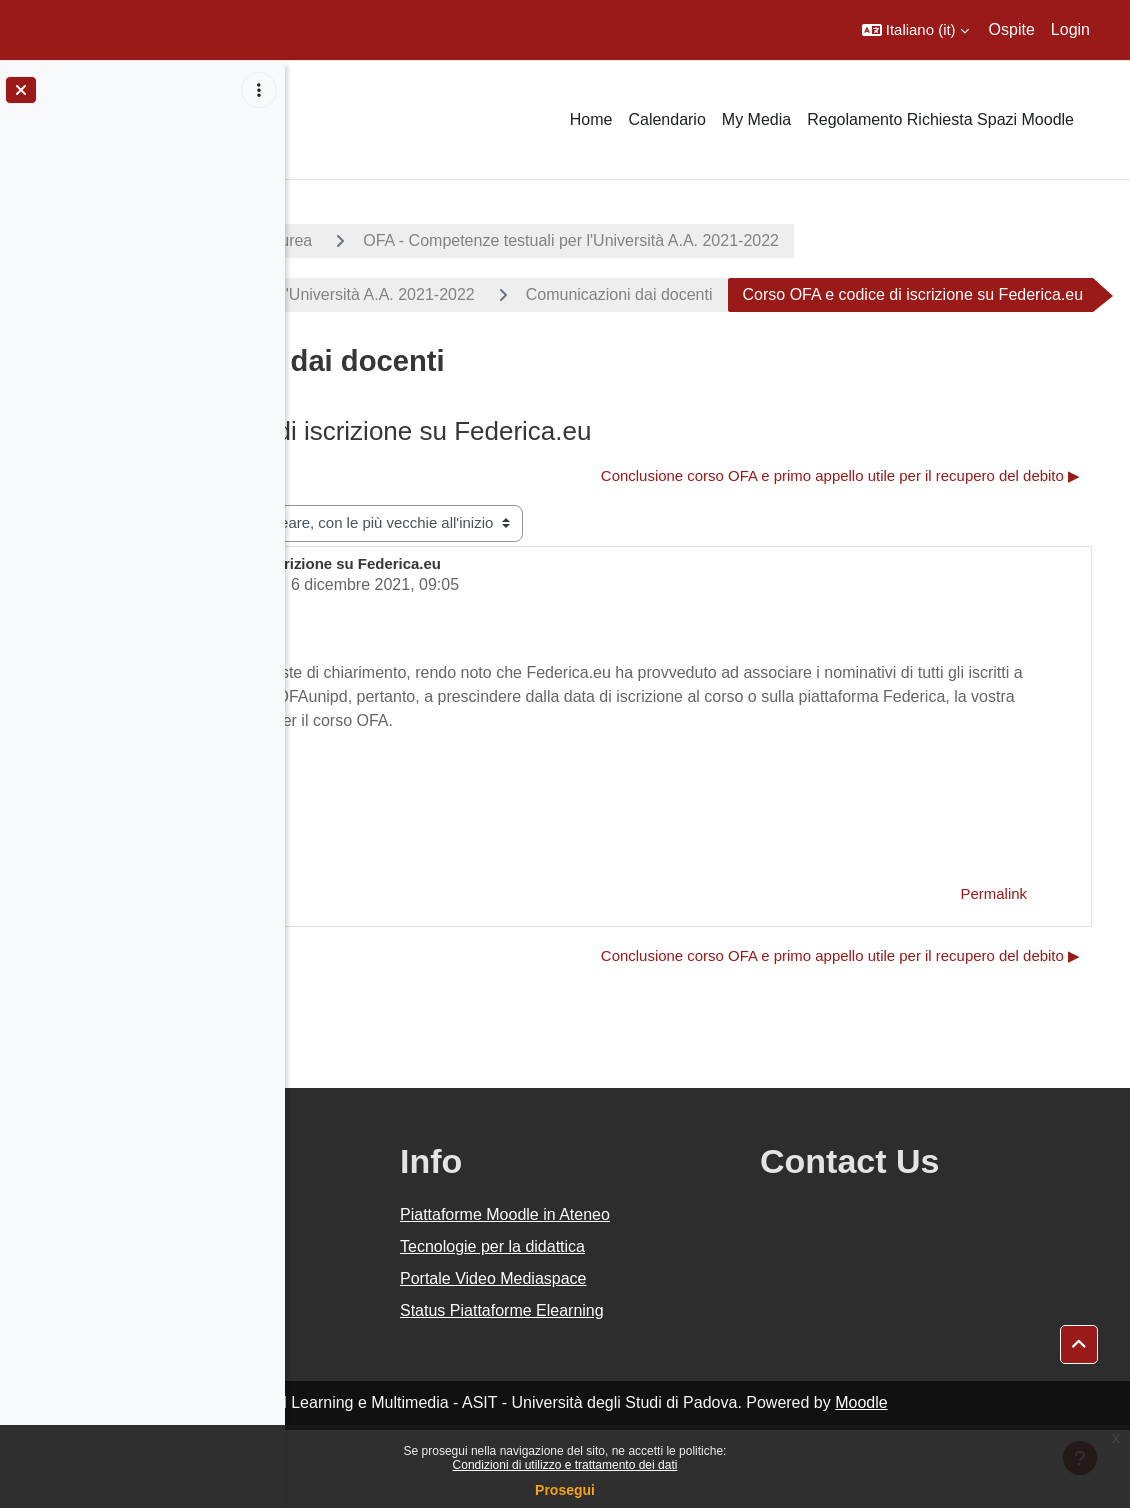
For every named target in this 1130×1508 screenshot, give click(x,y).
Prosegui (565, 1490)
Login (1070, 29)
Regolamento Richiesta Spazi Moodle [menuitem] (940, 119)
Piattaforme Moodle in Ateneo (695, 1292)
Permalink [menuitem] (994, 971)
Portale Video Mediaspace (683, 1356)
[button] (915, 30)
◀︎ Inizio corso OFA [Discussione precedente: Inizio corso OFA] (398, 529)
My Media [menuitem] (756, 119)
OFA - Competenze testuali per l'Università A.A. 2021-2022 (856, 240)
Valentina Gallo (455, 638)
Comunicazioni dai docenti (904, 294)
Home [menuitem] (591, 119)
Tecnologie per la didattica (682, 1324)
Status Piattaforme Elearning (692, 1388)
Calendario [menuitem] (666, 119)
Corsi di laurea (545, 240)
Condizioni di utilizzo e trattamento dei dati (565, 1465)
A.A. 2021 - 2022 (383, 240)
